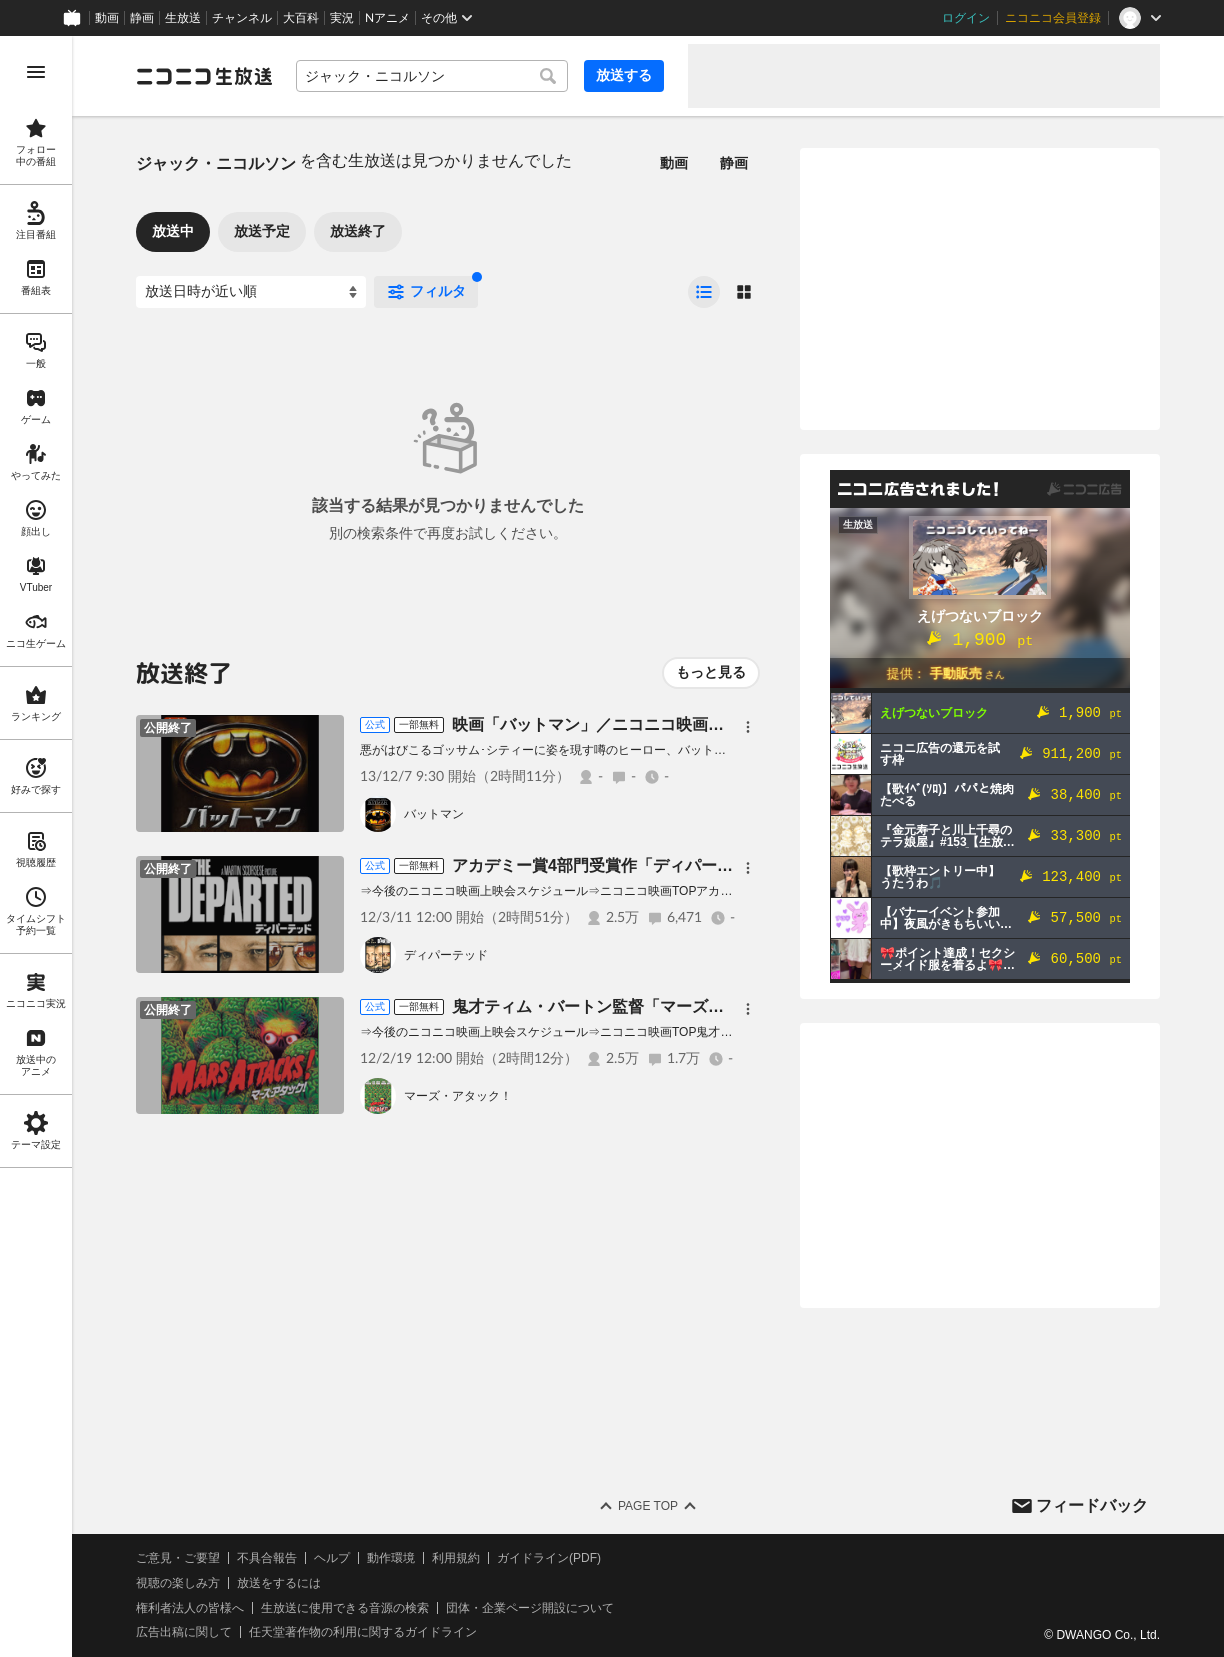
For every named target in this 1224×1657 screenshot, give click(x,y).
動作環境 (391, 1558)
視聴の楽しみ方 (178, 1583)
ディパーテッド (446, 955)
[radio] (704, 292)
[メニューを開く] (36, 72)
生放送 (183, 18)
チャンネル (242, 18)
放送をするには (279, 1583)
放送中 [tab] (173, 231)
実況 (342, 18)
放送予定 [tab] (262, 231)
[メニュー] (748, 727)
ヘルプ (332, 1558)
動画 (107, 18)
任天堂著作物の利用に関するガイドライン (363, 1632)
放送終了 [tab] (358, 231)
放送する (624, 75)
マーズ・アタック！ (458, 1096)
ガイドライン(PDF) (549, 1558)
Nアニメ (387, 18)
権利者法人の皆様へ (190, 1608)
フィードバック (1092, 1505)
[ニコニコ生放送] (204, 76)
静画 (142, 18)
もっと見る (711, 672)
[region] (36, 846)
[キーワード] (432, 76)
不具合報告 (267, 1558)
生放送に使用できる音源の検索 (345, 1608)
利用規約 (456, 1558)
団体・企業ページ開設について (530, 1608)
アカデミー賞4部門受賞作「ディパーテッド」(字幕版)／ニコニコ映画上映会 (726, 865)
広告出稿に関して (184, 1632)
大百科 (301, 18)
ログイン (966, 18)
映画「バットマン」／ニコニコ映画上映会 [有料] (627, 724)
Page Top (648, 1506)
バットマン (434, 814)
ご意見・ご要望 (178, 1558)
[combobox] (432, 76)
